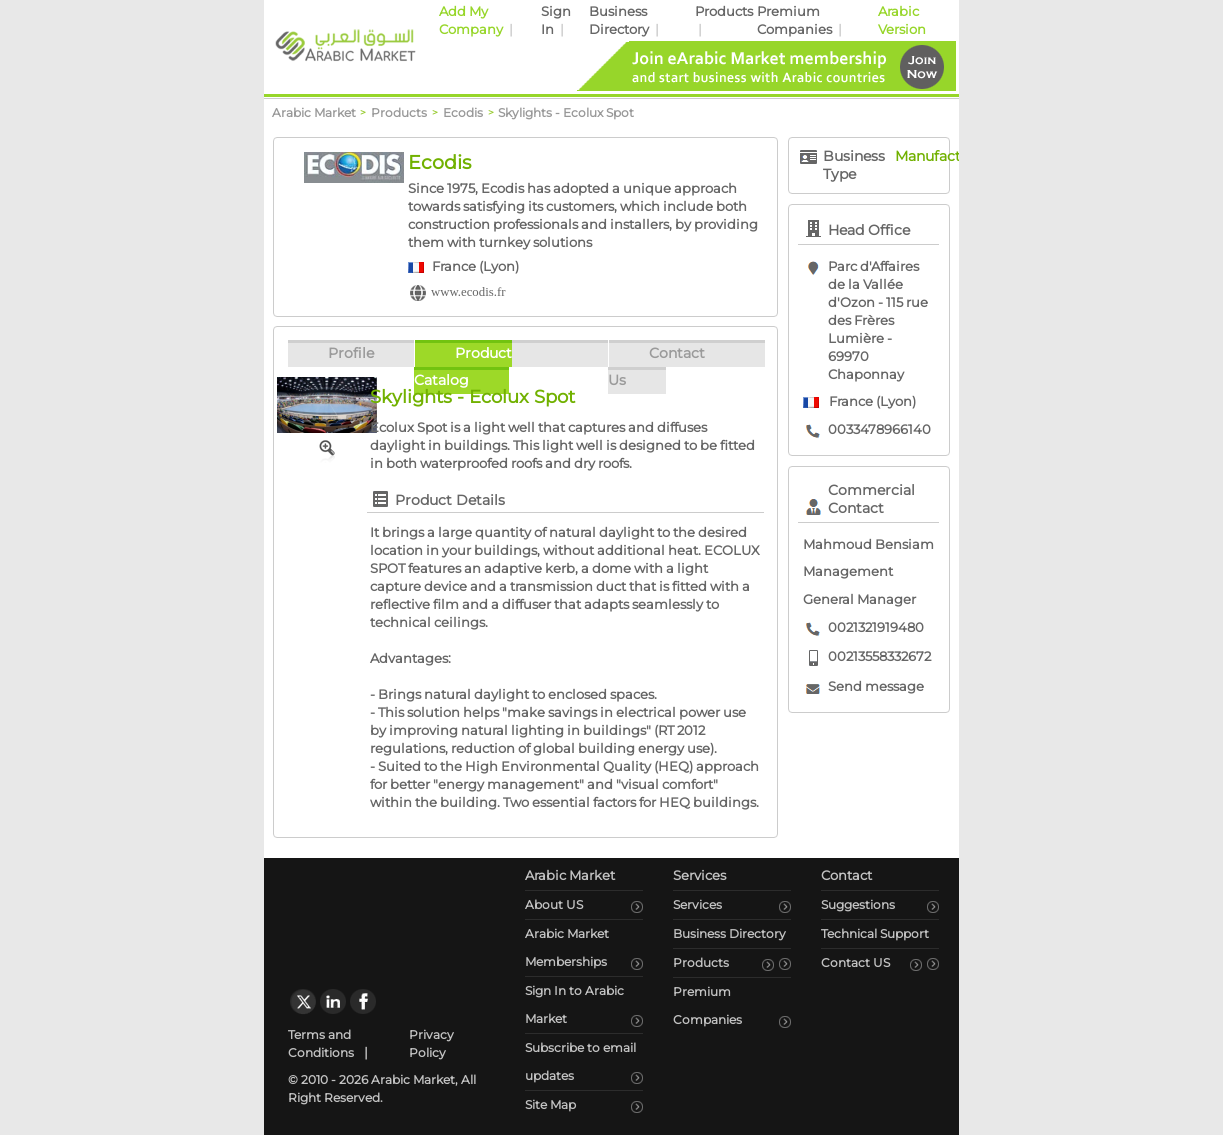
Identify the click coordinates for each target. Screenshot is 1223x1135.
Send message (876, 686)
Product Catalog (463, 366)
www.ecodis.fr (468, 292)
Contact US (855, 962)
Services (697, 904)
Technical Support (875, 933)
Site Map (550, 1104)
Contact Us (656, 366)
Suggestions (858, 904)
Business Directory (729, 933)
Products (724, 11)
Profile (351, 353)
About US (554, 904)
